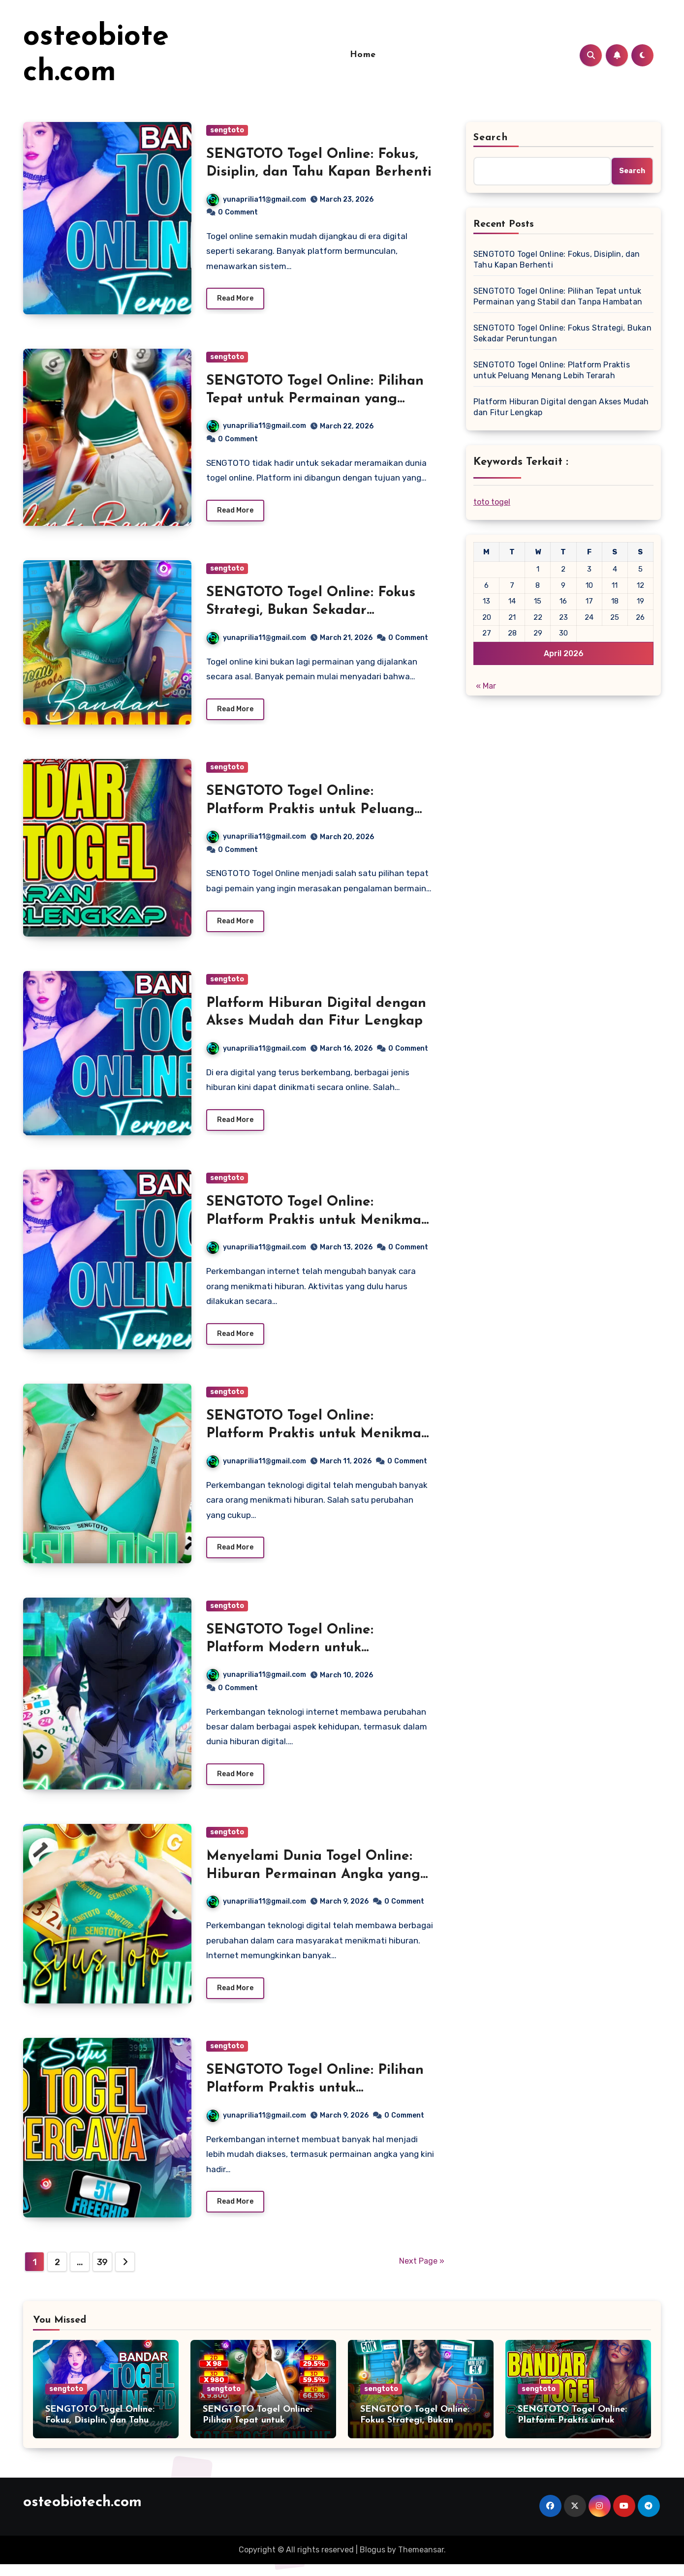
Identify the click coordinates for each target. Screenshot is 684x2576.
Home (363, 55)
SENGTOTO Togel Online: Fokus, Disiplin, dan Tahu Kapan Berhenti (556, 259)
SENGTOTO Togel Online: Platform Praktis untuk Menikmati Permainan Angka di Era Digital (318, 1226)
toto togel (491, 502)
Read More (235, 300)
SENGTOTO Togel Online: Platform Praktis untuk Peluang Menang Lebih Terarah (310, 813)
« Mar (486, 686)
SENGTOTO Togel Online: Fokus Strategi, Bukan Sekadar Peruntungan (310, 613)
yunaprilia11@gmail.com (256, 199)
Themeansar (421, 2561)
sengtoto (227, 130)
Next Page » (421, 2273)
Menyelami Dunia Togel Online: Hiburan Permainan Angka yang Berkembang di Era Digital (313, 1884)
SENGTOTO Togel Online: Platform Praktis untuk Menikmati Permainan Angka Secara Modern (318, 1441)
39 (102, 2274)
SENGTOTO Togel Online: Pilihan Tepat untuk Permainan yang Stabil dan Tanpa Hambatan (315, 400)
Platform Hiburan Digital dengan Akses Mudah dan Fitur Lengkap (561, 407)
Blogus (372, 2561)
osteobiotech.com (82, 2514)
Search (490, 138)
